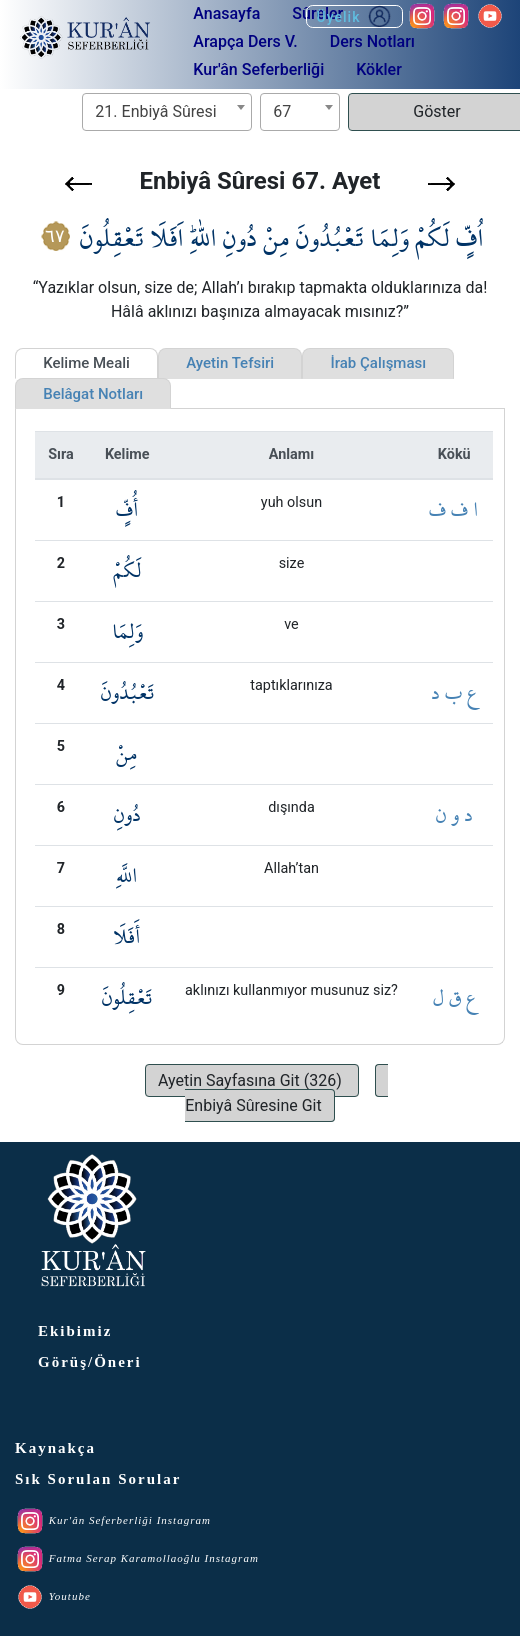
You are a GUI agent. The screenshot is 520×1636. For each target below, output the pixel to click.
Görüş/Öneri (90, 1362)
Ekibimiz (75, 1331)
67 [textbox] (282, 111)
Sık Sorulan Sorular (98, 1479)
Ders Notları (372, 41)
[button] (78, 184)
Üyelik (354, 16)
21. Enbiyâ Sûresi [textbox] (155, 111)
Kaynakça (55, 1448)
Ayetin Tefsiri (230, 363)
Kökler (379, 69)
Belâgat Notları (93, 394)
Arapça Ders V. (245, 41)
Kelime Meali (86, 363)
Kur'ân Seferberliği (258, 69)
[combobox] (167, 112)
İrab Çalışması (378, 363)
